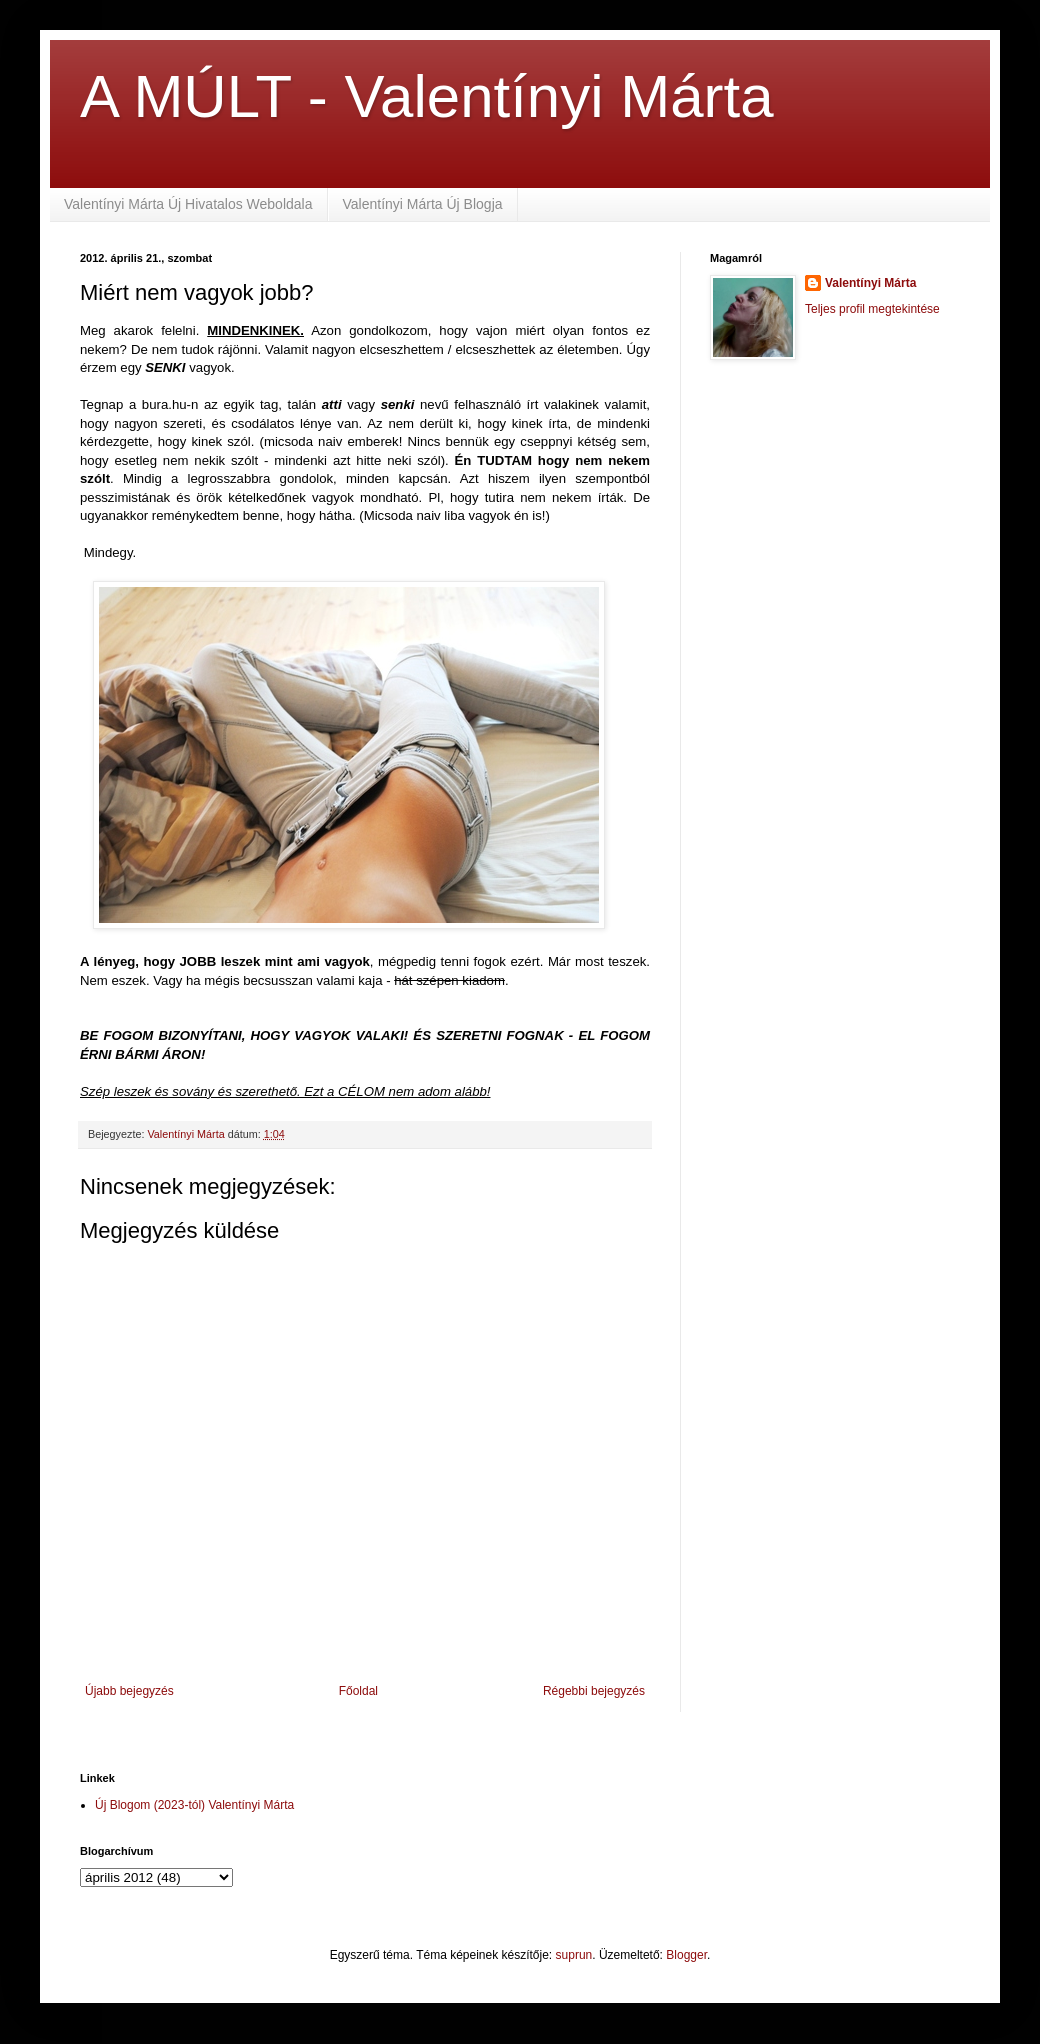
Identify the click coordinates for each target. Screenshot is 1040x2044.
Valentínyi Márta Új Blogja (423, 204)
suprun (574, 1955)
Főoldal (358, 1691)
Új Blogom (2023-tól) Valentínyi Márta (194, 1805)
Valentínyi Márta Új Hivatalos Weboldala (188, 204)
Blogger (686, 1955)
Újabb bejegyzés (129, 1691)
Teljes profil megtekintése (872, 309)
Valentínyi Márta (870, 283)
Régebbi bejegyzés (594, 1691)
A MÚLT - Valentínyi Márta (427, 96)
